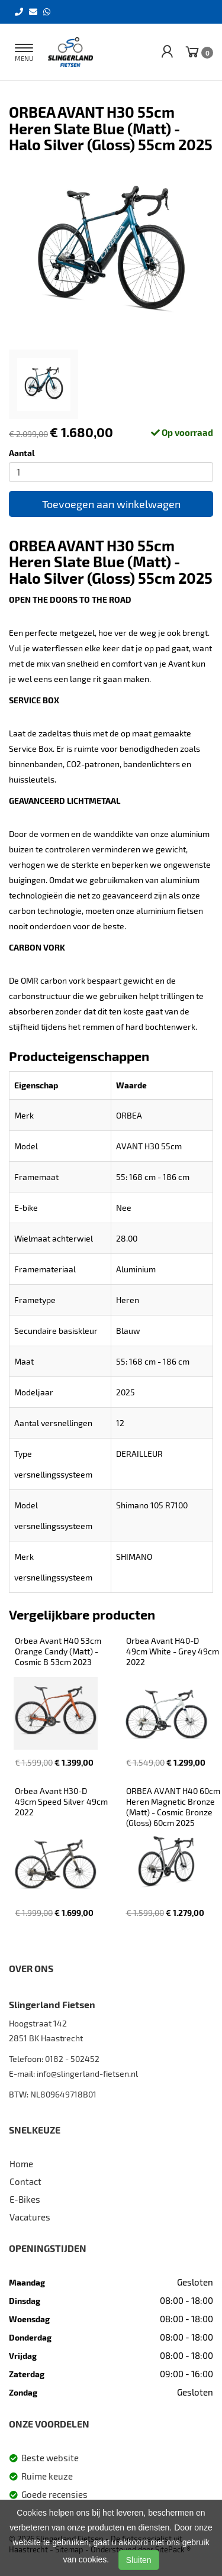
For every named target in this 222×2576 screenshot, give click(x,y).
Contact (25, 2181)
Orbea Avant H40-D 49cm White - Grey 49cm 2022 (173, 1651)
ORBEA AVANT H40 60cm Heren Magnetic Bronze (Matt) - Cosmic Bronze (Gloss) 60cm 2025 (174, 1807)
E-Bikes (24, 2199)
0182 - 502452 (72, 2059)
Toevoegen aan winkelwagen (111, 503)
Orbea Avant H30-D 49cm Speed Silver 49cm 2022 (62, 1801)
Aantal (22, 453)
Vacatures (29, 2217)
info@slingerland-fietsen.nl (87, 2073)
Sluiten (139, 2560)
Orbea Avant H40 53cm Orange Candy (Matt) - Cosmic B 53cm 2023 (59, 1651)
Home (21, 2163)
